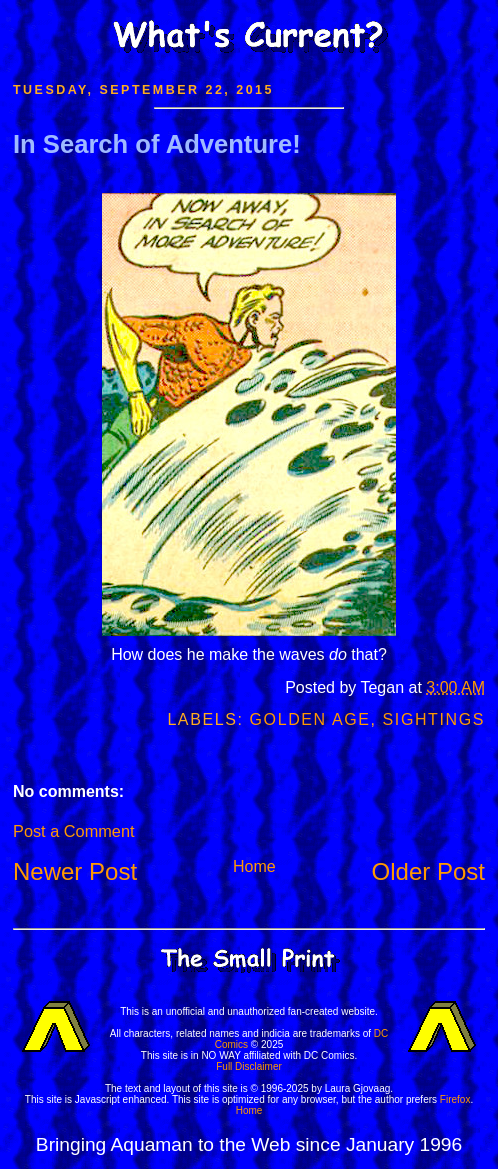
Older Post (428, 871)
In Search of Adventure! (157, 144)
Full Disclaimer (249, 1066)
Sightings (434, 719)
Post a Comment (73, 831)
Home (254, 866)
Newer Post (75, 871)
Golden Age (310, 719)
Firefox (455, 1099)
